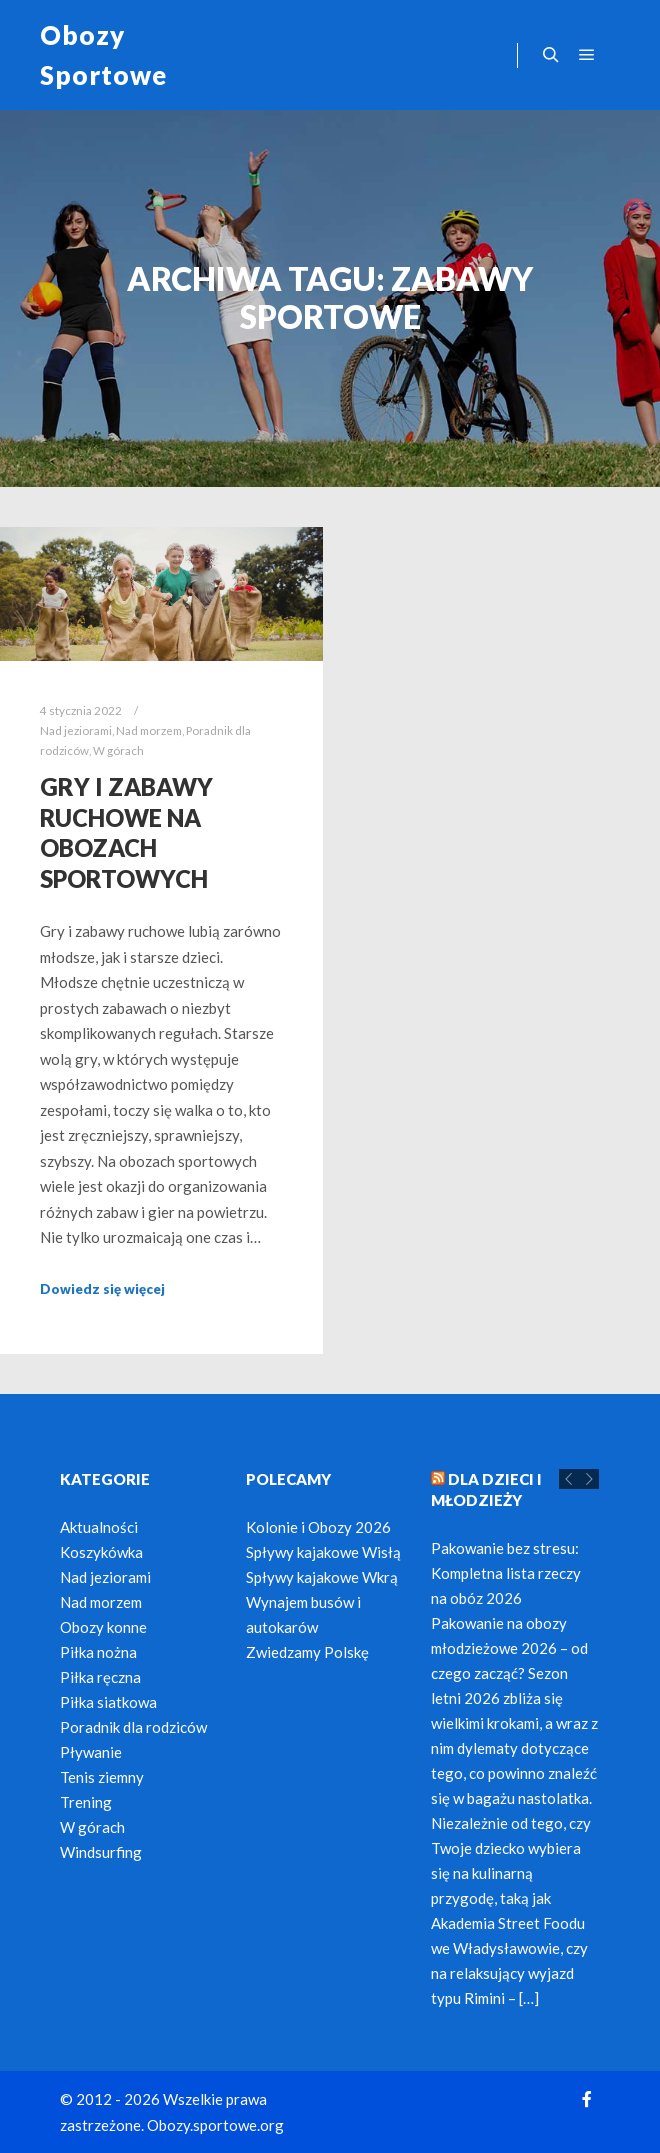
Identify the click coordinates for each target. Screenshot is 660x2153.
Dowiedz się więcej (102, 1289)
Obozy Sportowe (103, 55)
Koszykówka (101, 1552)
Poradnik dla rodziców (133, 1727)
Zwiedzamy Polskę (307, 1652)
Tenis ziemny (102, 1777)
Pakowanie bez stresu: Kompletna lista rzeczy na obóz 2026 (506, 1573)
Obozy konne (103, 1627)
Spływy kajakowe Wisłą (323, 1552)
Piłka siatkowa (108, 1702)
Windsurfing (101, 1852)
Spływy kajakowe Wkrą (322, 1577)
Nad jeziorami (76, 730)
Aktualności (99, 1527)
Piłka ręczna (100, 1677)
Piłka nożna (98, 1652)
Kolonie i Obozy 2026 (318, 1527)
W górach (118, 750)
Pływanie (91, 1752)
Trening (86, 1802)
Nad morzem (149, 730)
